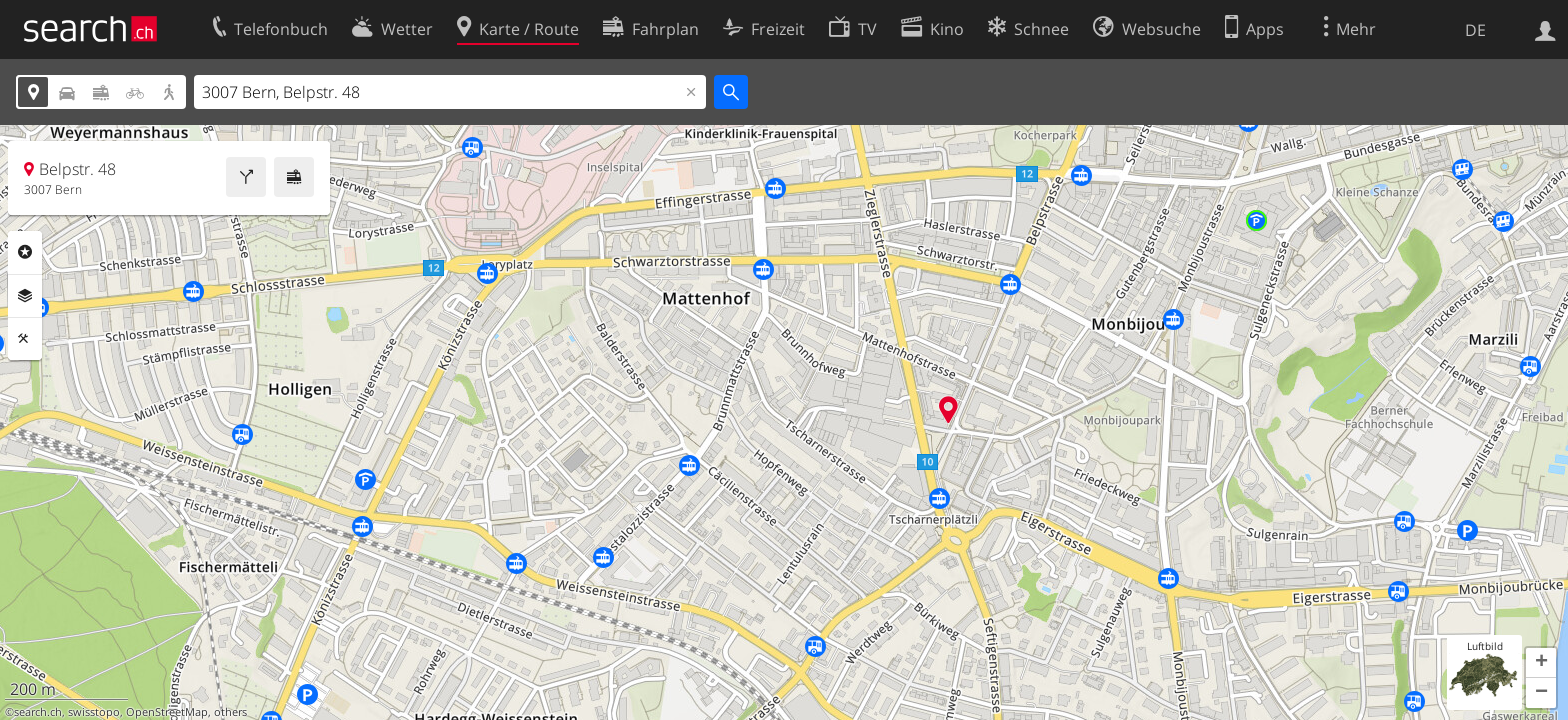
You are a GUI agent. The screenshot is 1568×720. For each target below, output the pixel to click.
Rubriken (25, 252)
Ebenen (25, 296)
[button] (1541, 663)
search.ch (38, 712)
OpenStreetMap (167, 712)
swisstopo (94, 712)
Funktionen (25, 339)
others (230, 712)
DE (1475, 30)
